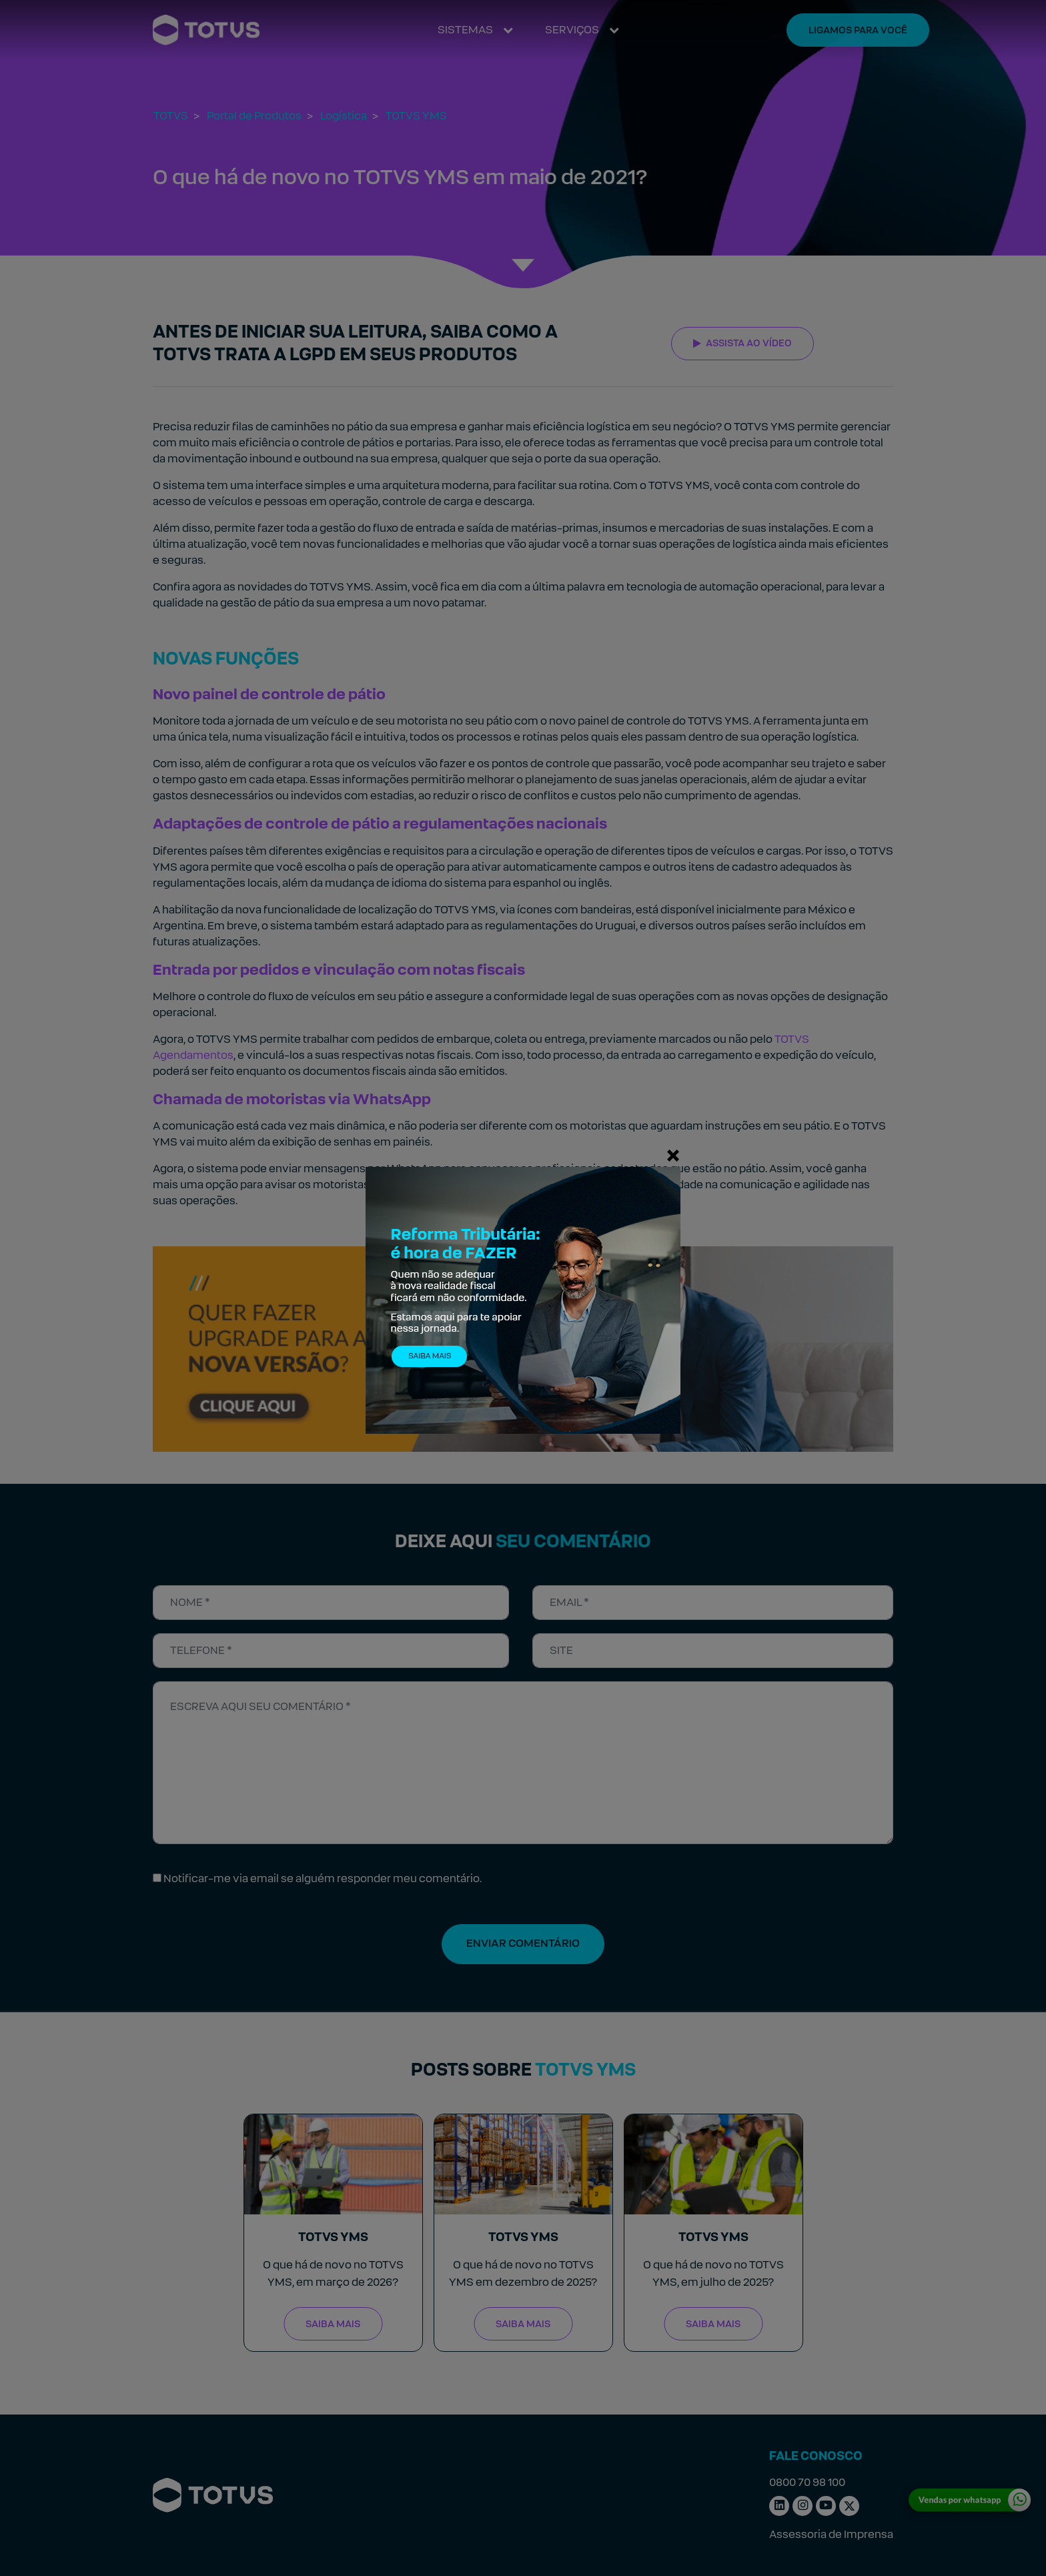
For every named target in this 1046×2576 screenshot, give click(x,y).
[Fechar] (673, 1155)
